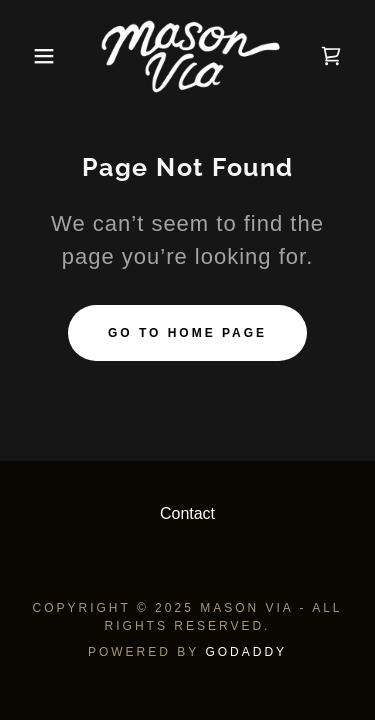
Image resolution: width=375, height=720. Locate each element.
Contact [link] (187, 513)
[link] (187, 56)
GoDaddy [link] (246, 652)
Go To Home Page (187, 333)
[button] (29, 56)
